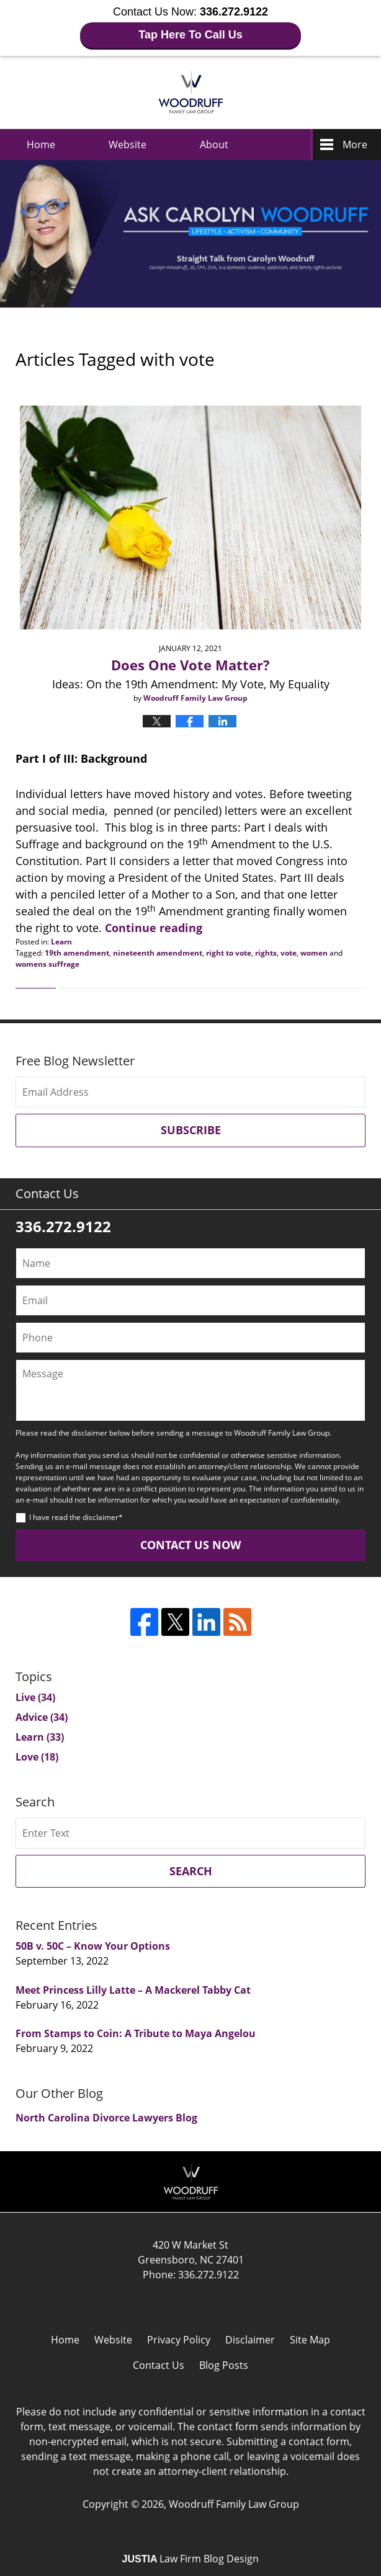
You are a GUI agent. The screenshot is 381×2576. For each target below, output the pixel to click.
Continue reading (153, 927)
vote (288, 953)
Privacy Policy (178, 2340)
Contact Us (158, 2365)
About (214, 144)
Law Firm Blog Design (190, 2558)
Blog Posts (223, 2365)
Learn (61, 941)
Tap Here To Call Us (190, 35)
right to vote (228, 953)
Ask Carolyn (191, 92)
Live (35, 1697)
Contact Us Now (190, 1544)
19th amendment (77, 953)
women (314, 953)
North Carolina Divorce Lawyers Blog (106, 2118)
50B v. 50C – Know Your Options (93, 1946)
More (355, 144)
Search (190, 1870)
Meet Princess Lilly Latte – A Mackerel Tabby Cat (133, 1990)
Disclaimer (250, 2340)
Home (41, 144)
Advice (42, 1717)
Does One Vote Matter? (190, 664)
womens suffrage (47, 964)
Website (127, 144)
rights (266, 953)
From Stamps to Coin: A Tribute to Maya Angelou (136, 2033)
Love (37, 1757)
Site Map (310, 2340)
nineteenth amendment (157, 953)
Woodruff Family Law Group (234, 2504)
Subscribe (191, 1129)
